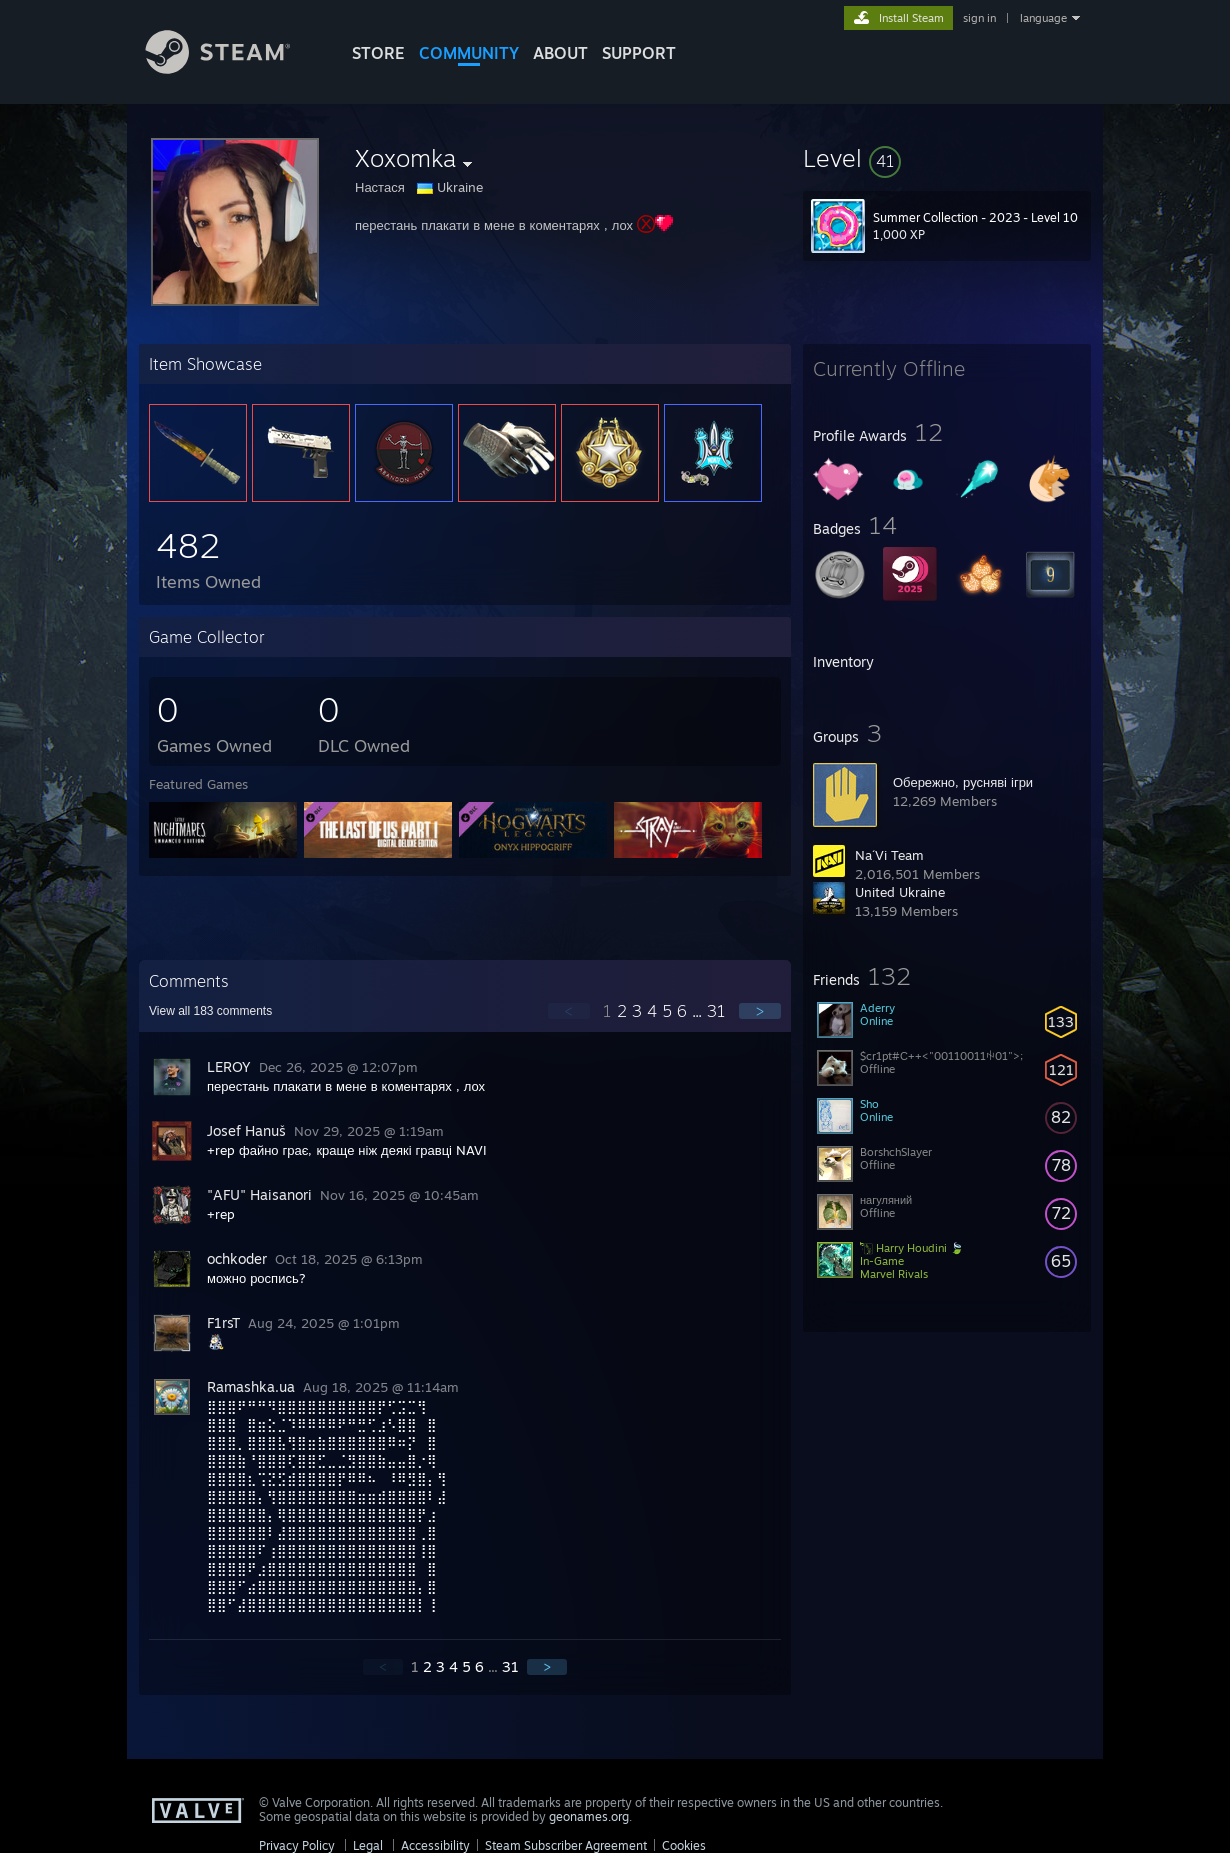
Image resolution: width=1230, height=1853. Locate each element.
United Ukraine (900, 892)
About (560, 53)
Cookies (684, 1845)
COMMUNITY (469, 53)
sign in (979, 18)
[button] (947, 158)
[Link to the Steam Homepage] (233, 68)
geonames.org (589, 1816)
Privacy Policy (297, 1845)
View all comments (210, 1011)
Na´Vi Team (889, 855)
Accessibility (435, 1845)
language (1043, 18)
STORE (378, 53)
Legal (368, 1845)
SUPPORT (639, 53)
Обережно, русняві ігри (963, 782)
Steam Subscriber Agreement (566, 1845)
